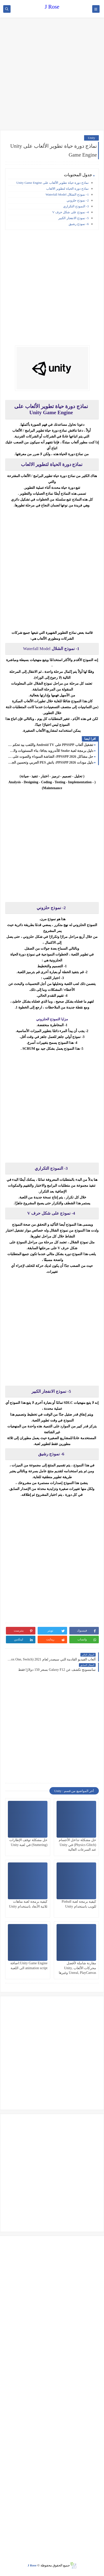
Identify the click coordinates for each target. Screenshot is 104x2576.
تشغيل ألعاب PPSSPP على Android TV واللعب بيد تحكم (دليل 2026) (50, 745)
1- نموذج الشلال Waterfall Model (67, 194)
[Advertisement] (52, 74)
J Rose (52, 7)
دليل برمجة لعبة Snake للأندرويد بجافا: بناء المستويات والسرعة (50, 751)
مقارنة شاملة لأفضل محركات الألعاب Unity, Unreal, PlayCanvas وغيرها (77, 1967)
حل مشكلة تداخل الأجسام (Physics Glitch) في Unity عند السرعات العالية (77, 1844)
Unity (91, 138)
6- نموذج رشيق (79, 224)
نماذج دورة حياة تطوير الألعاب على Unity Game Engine (52, 183)
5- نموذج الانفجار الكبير (73, 218)
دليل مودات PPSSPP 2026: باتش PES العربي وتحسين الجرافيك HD (50, 762)
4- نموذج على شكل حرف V (70, 212)
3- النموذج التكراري (76, 206)
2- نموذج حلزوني (78, 200)
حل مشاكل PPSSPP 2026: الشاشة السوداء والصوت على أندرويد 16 (50, 756)
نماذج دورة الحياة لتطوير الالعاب (67, 188)
